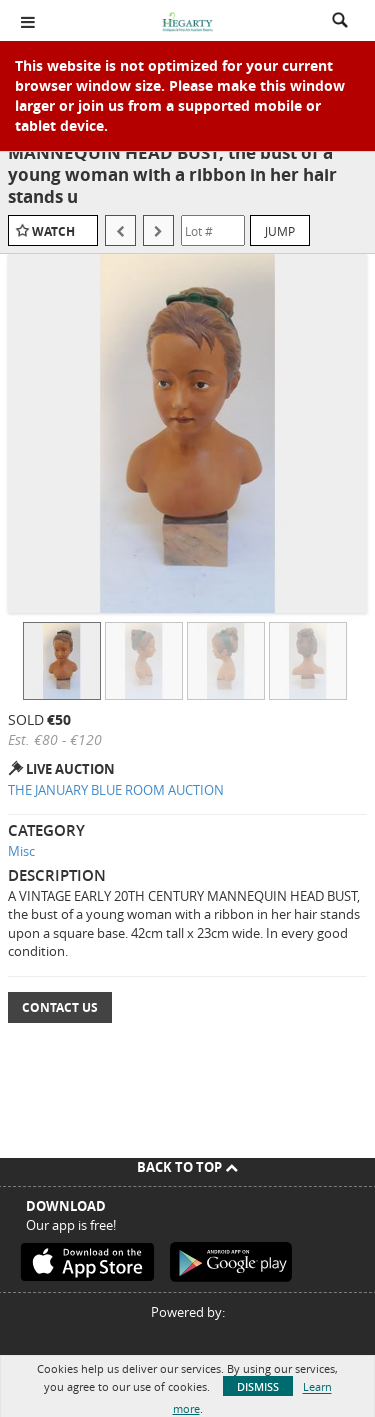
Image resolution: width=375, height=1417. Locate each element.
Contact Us (60, 1007)
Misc (21, 851)
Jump (280, 231)
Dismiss (258, 1386)
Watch (53, 231)
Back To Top (187, 1167)
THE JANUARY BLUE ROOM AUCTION (116, 790)
